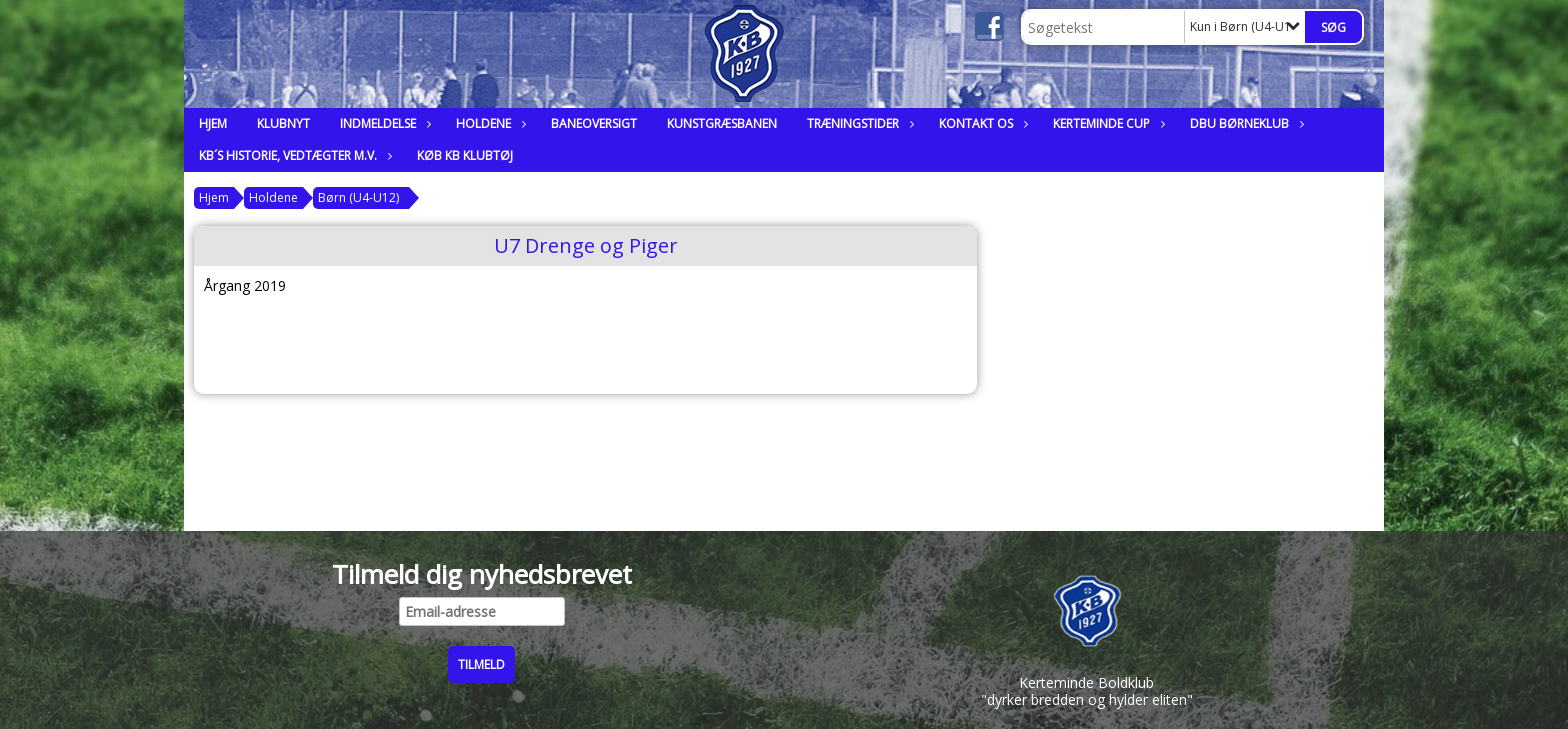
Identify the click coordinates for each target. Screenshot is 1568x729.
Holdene (488, 123)
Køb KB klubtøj (465, 155)
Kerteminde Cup (1106, 123)
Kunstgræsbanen (722, 123)
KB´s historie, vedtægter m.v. (293, 155)
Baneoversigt (594, 123)
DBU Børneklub (1244, 123)
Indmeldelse (383, 123)
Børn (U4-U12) (358, 197)
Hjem (213, 123)
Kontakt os (981, 123)
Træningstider (858, 123)
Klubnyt (283, 123)
